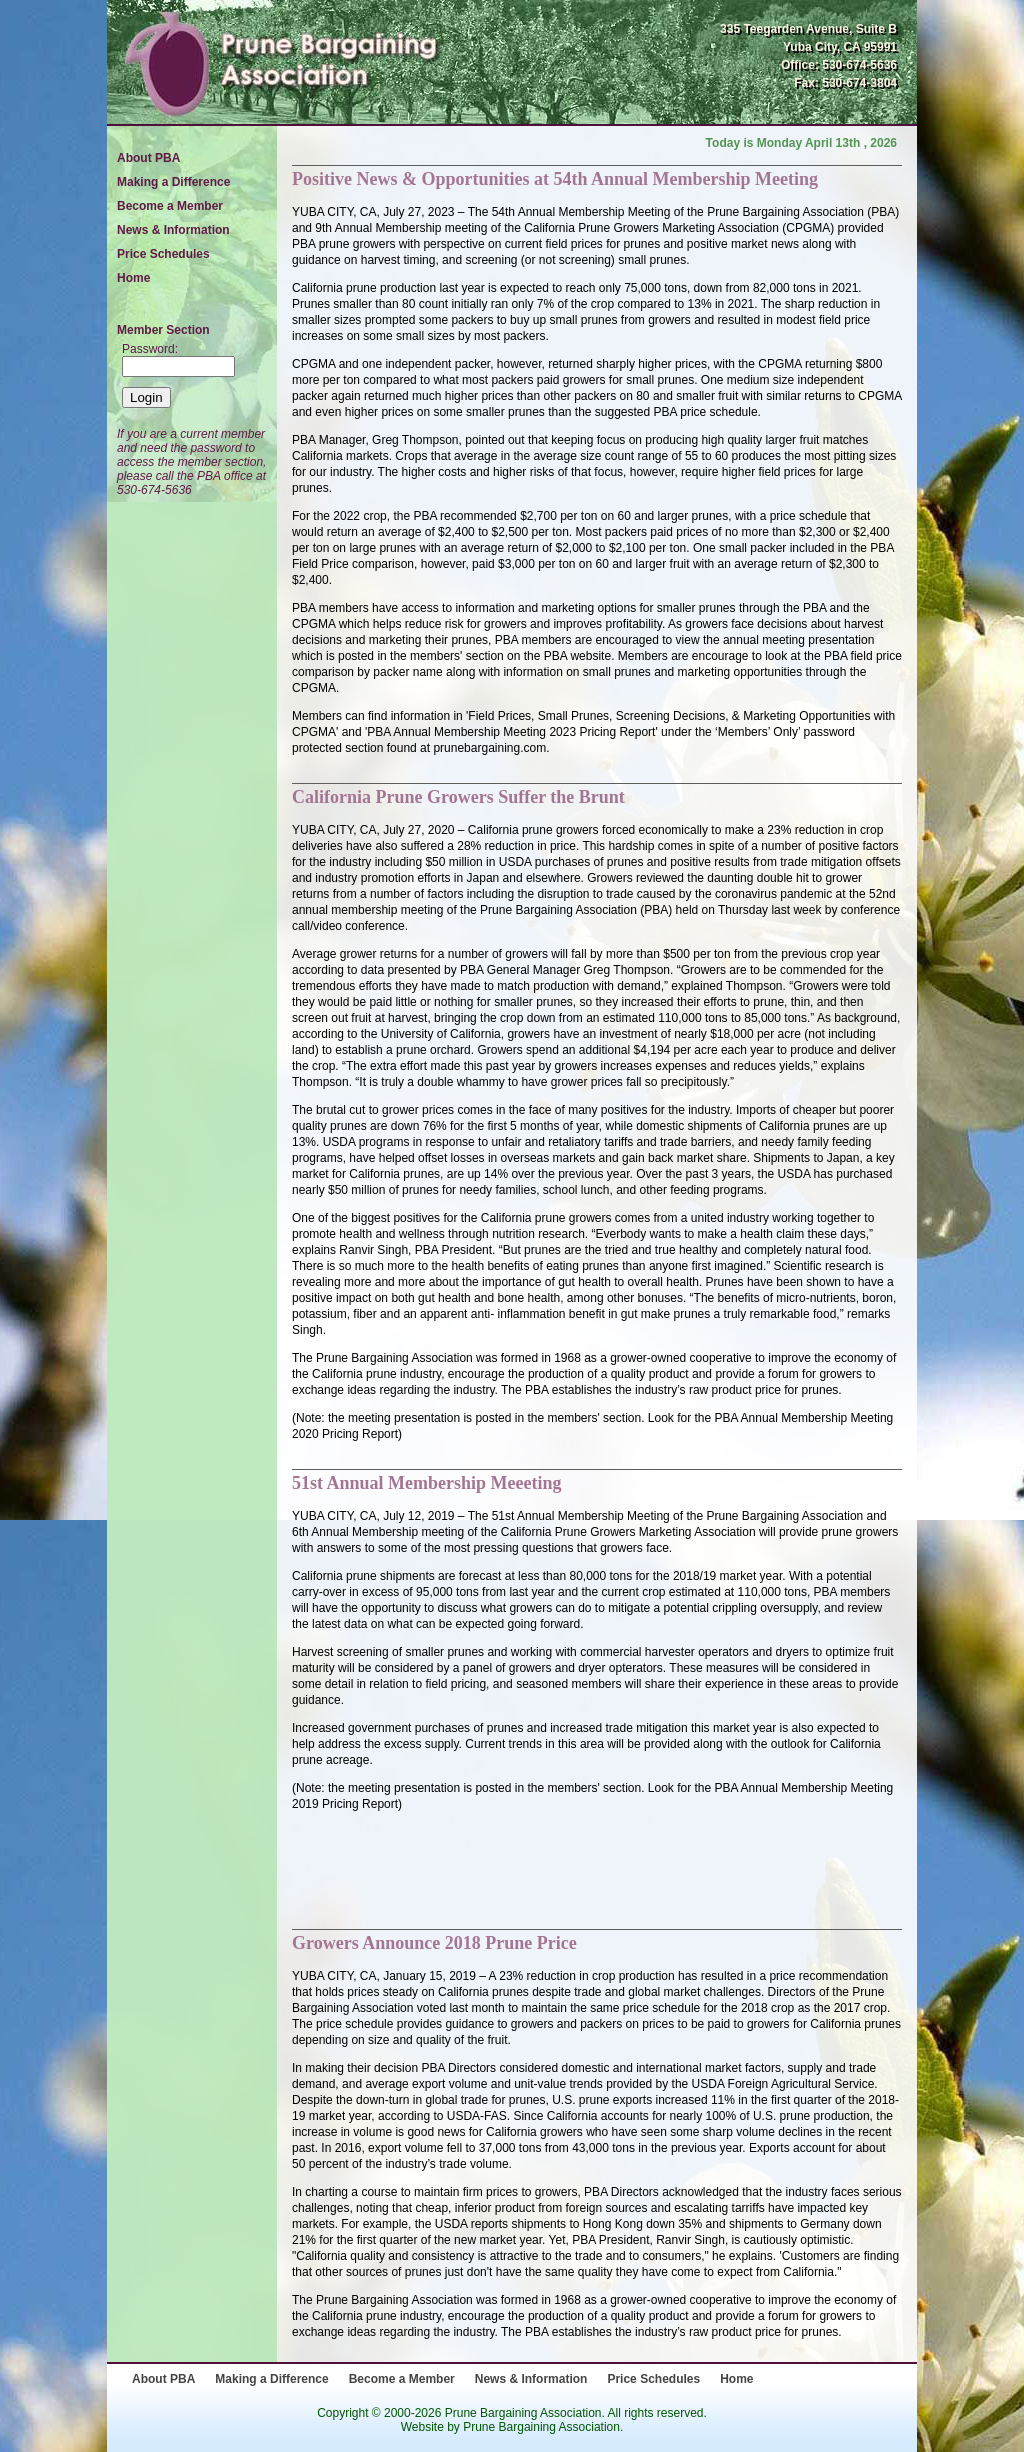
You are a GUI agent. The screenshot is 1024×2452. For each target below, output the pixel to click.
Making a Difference (173, 182)
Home (133, 278)
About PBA (148, 158)
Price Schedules (163, 254)
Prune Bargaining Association (541, 2427)
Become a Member (170, 206)
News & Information (173, 230)
